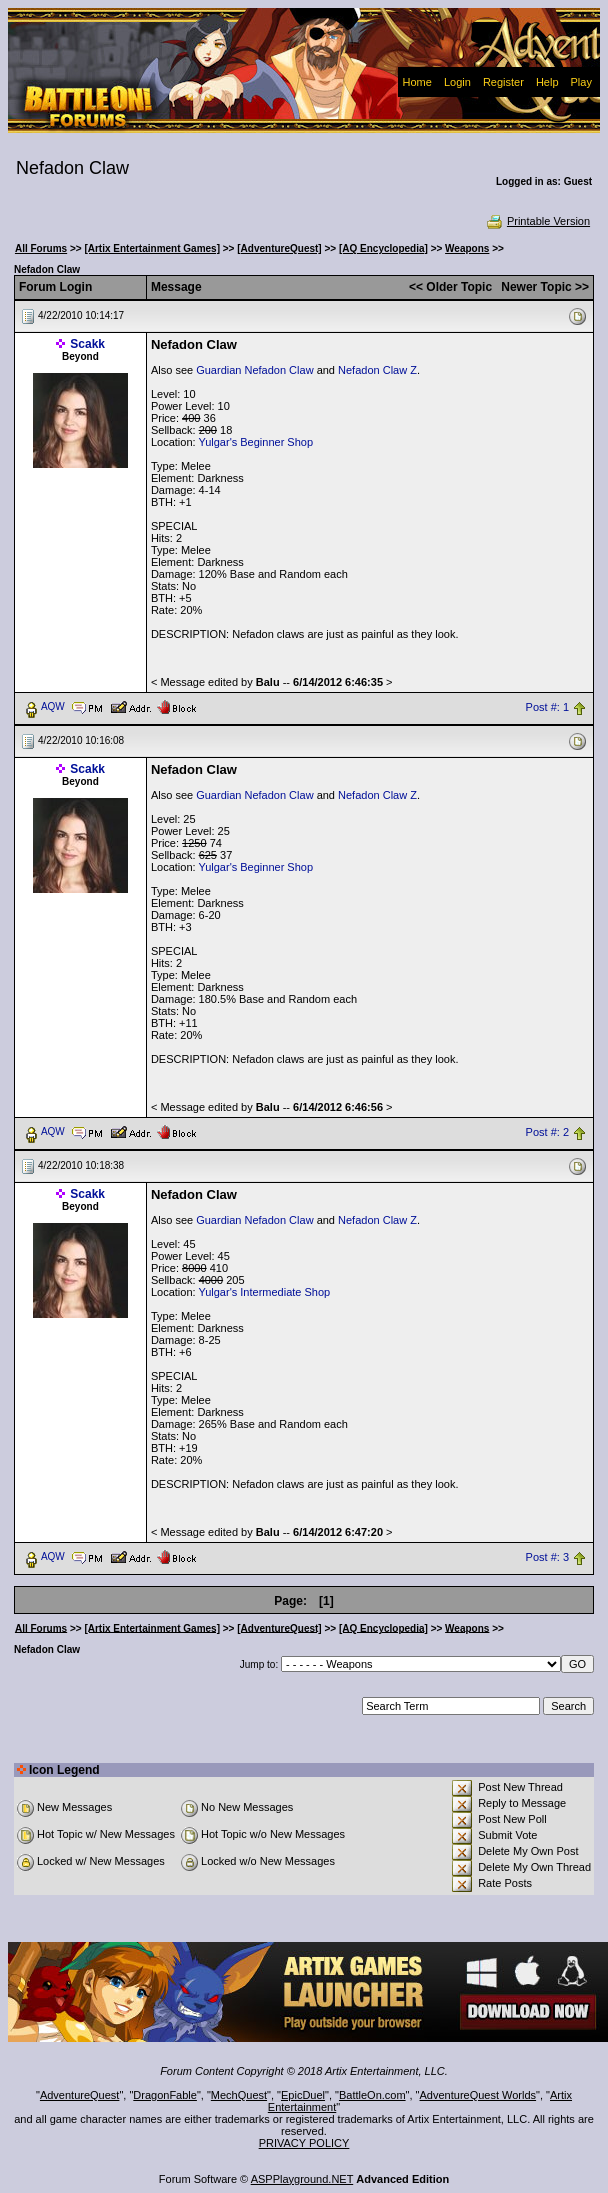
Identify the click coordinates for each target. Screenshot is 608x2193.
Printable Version (537, 221)
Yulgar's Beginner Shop (255, 442)
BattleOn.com (372, 2095)
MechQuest (239, 2095)
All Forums (41, 248)
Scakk (87, 344)
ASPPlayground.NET (302, 2179)
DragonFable (165, 2095)
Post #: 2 (547, 1132)
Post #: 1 (547, 707)
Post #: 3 (547, 1557)
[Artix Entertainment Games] (152, 248)
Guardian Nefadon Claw (254, 370)
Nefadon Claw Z (377, 370)
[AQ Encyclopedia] (383, 248)
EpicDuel (303, 2095)
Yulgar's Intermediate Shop (264, 1292)
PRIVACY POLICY (304, 2143)
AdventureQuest (80, 2095)
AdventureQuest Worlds (478, 2095)
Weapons (467, 248)
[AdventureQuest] (279, 248)
